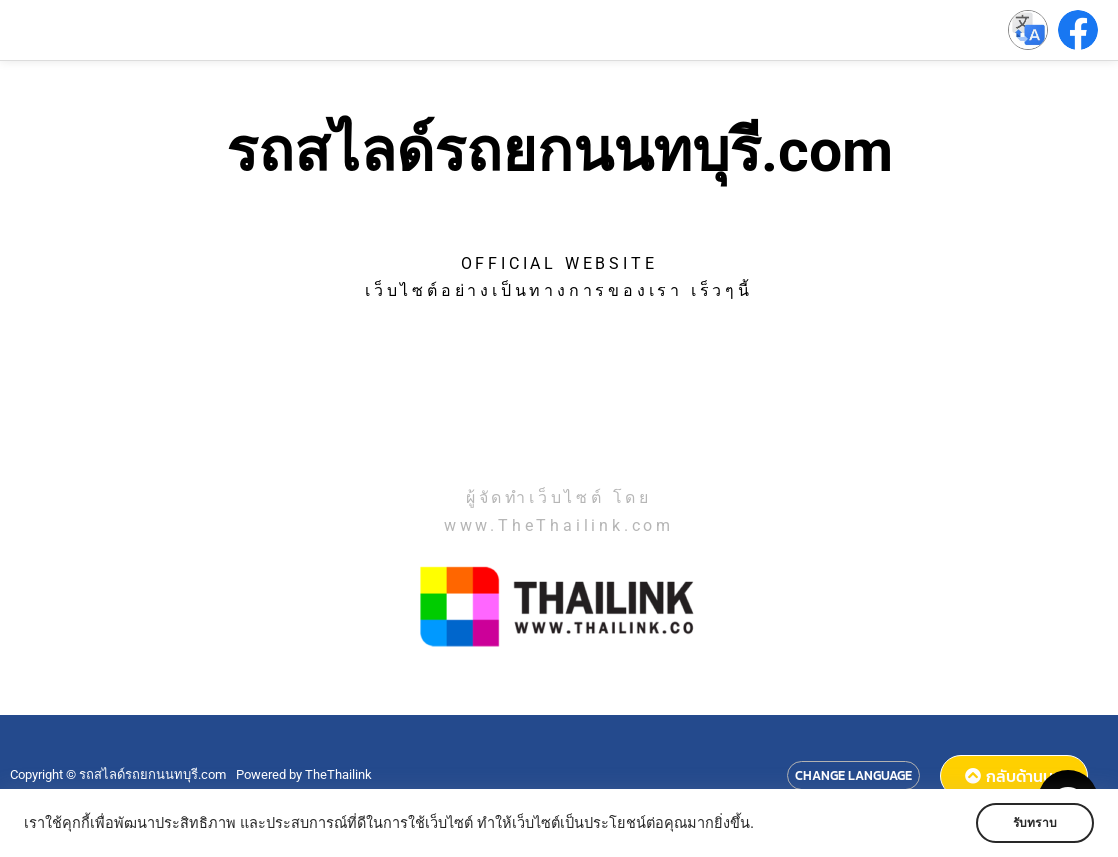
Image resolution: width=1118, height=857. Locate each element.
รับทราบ (1035, 823)
